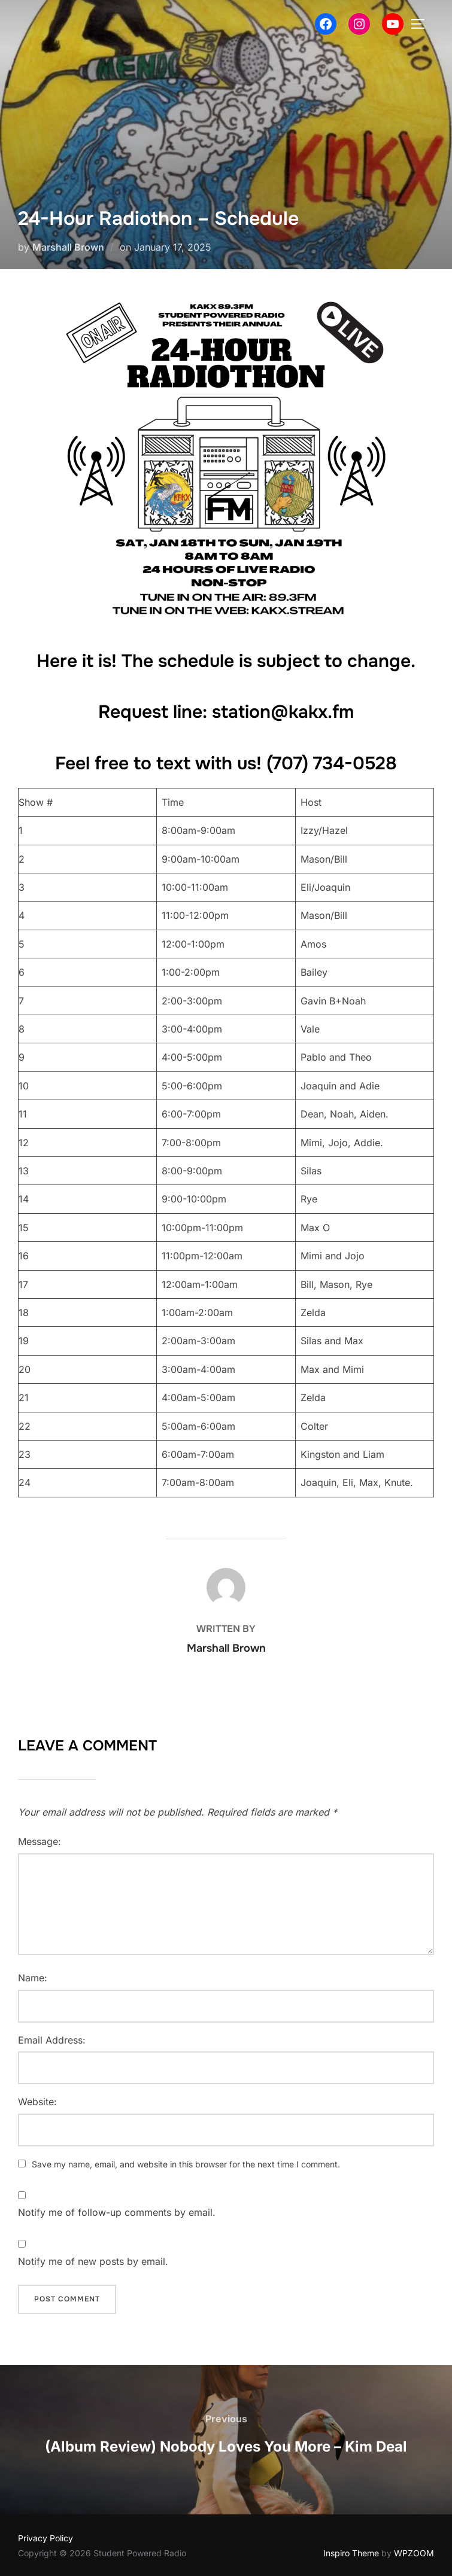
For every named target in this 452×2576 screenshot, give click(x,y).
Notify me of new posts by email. (93, 2261)
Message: (39, 1841)
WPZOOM (414, 2553)
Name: (32, 1978)
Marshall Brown (68, 247)
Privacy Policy (45, 2538)
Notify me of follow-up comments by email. (117, 2212)
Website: (37, 2102)
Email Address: (52, 2040)
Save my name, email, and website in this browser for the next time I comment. (186, 2164)
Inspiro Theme (351, 2553)
